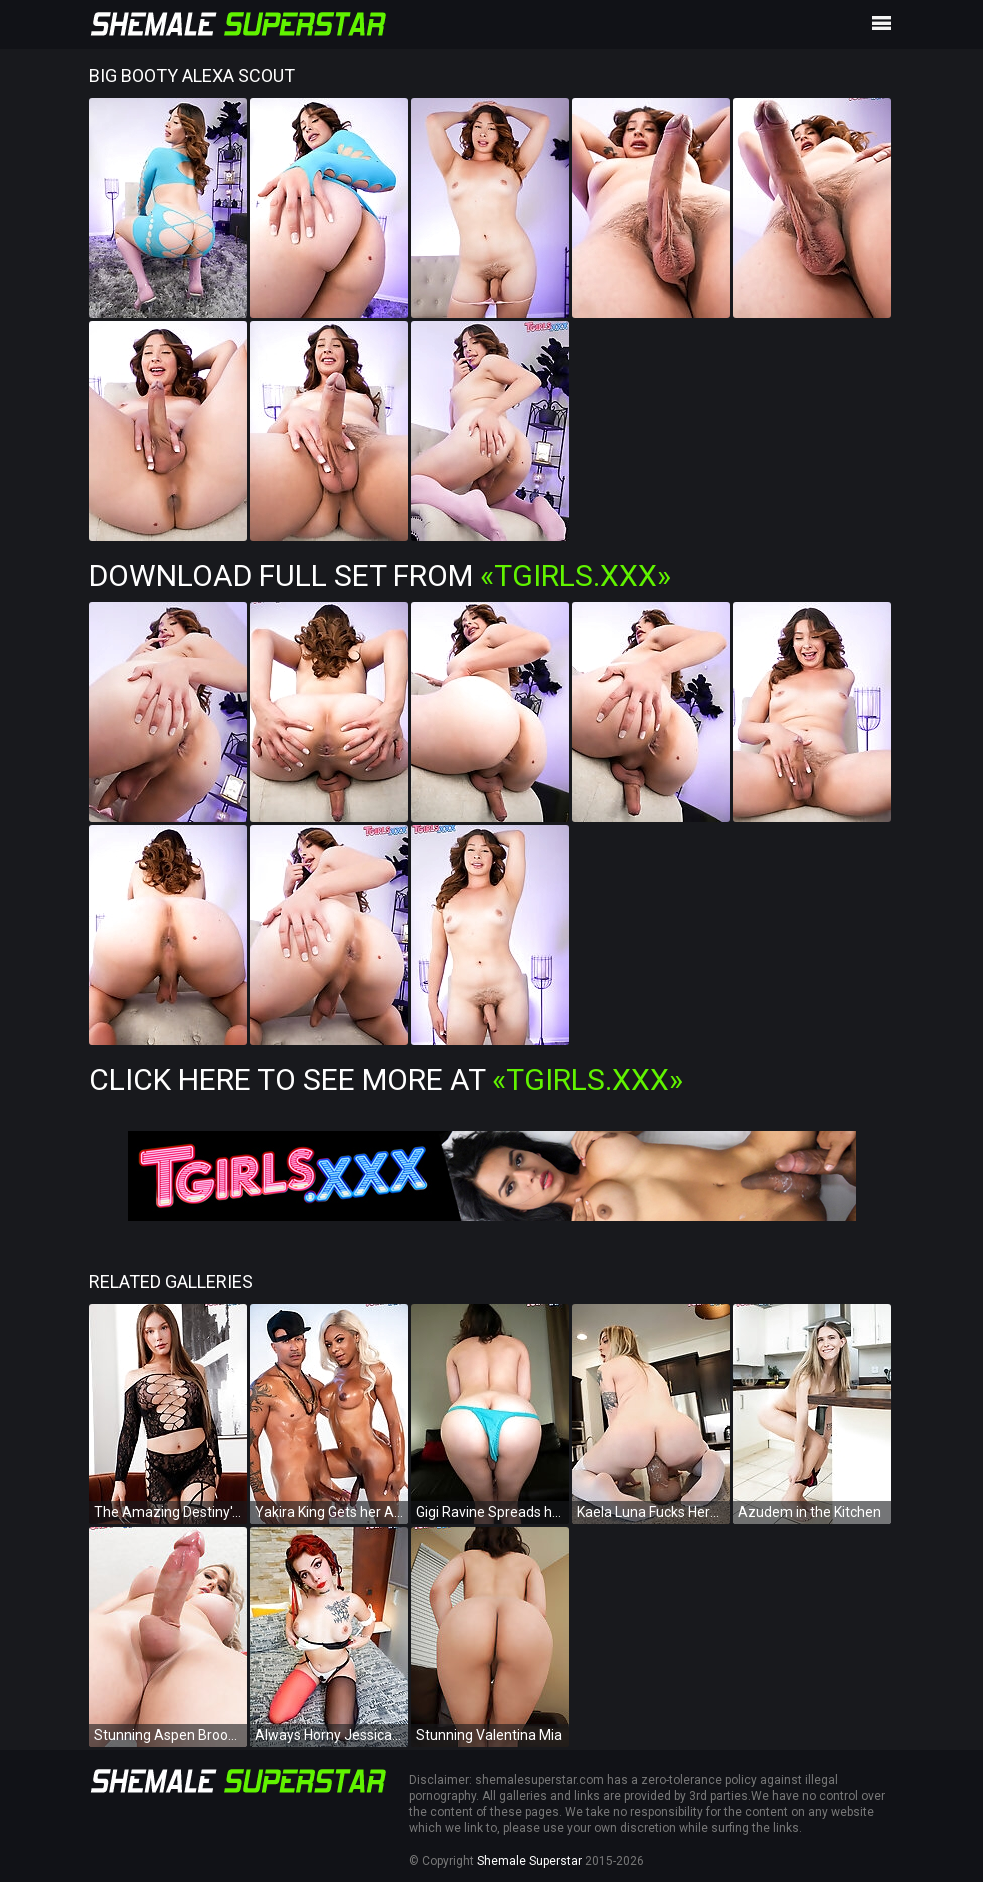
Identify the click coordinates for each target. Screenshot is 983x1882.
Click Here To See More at (386, 1079)
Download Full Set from (380, 575)
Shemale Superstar (529, 1861)
